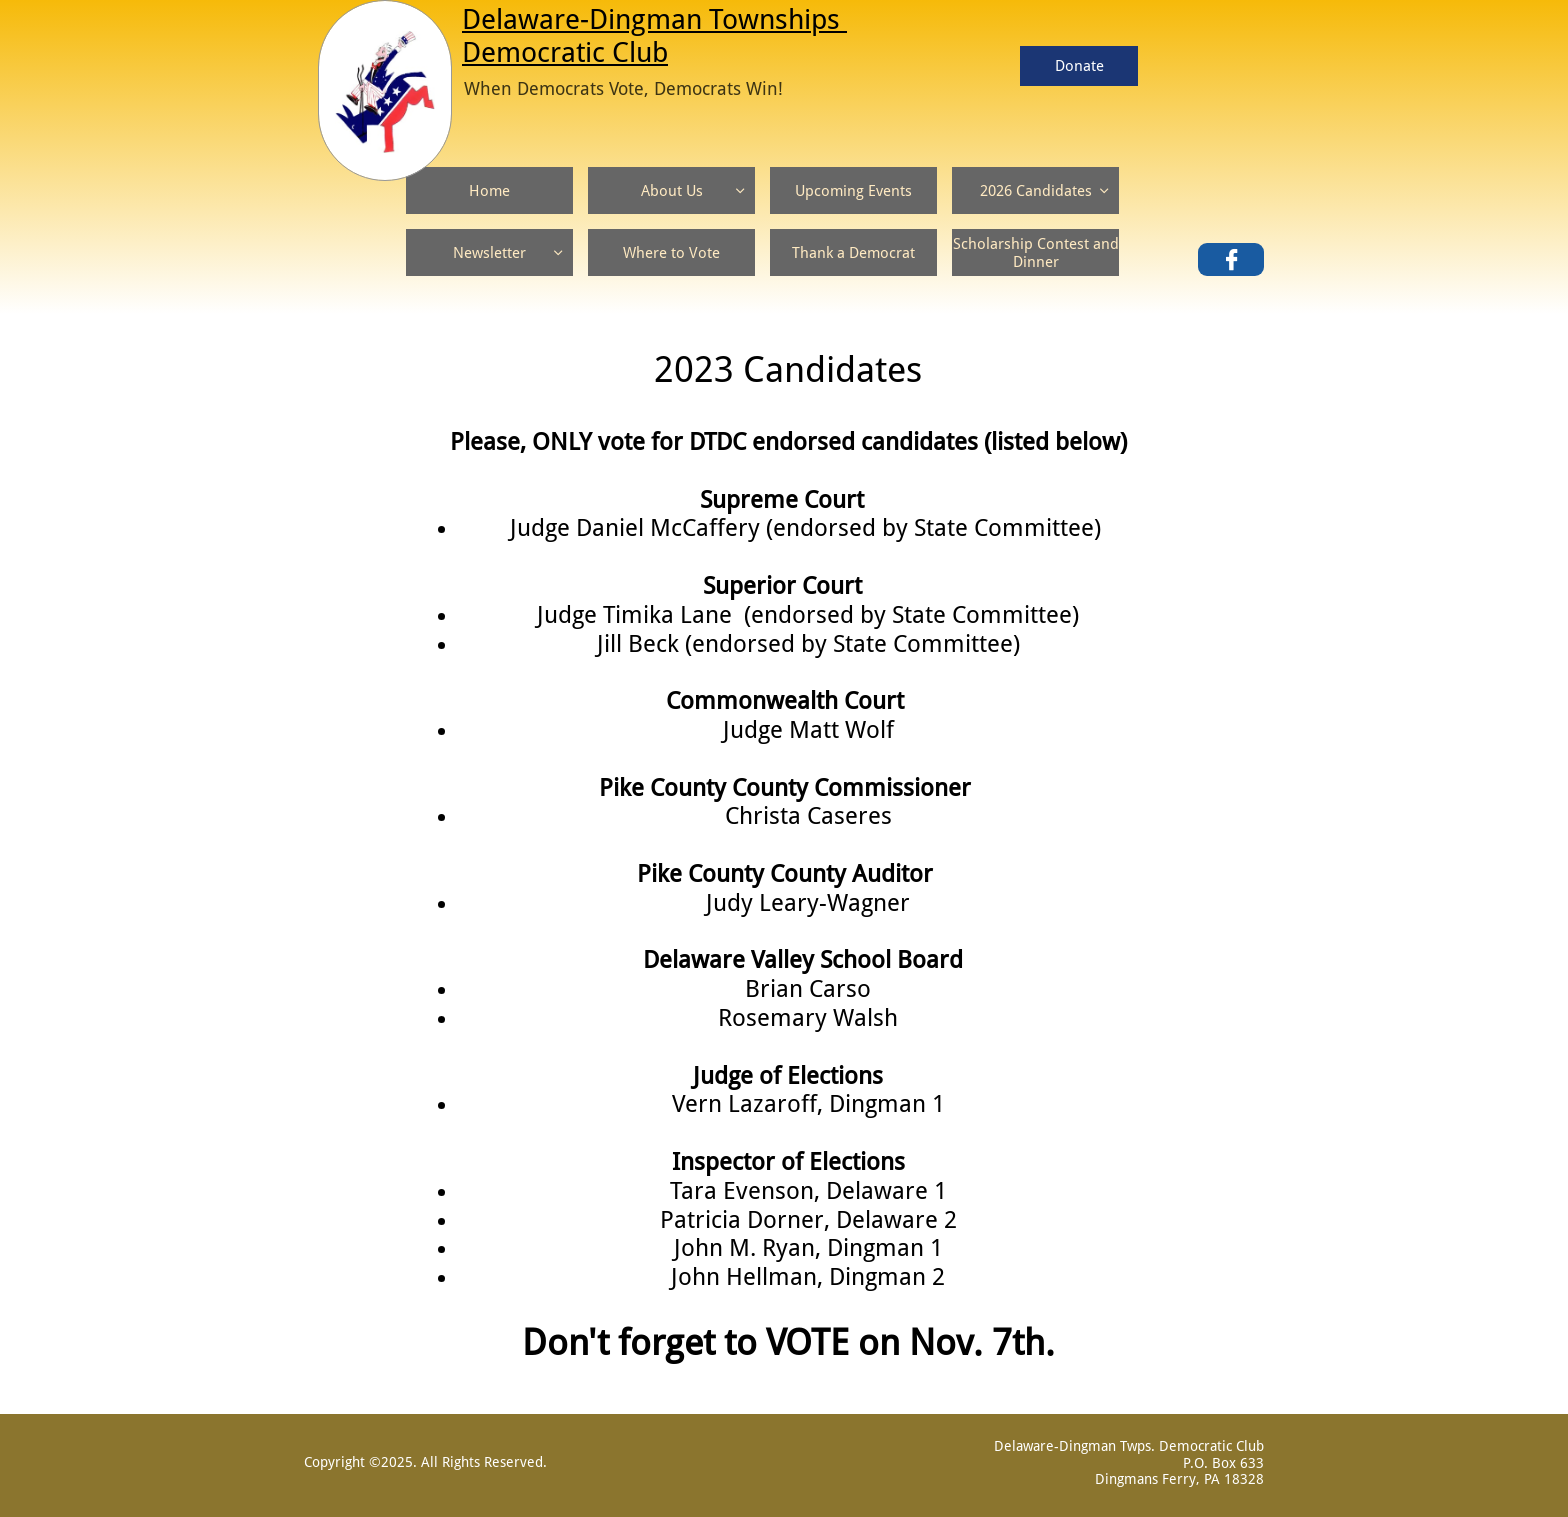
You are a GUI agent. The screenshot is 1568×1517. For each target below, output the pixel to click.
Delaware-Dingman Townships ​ (654, 19)
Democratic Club (565, 52)
